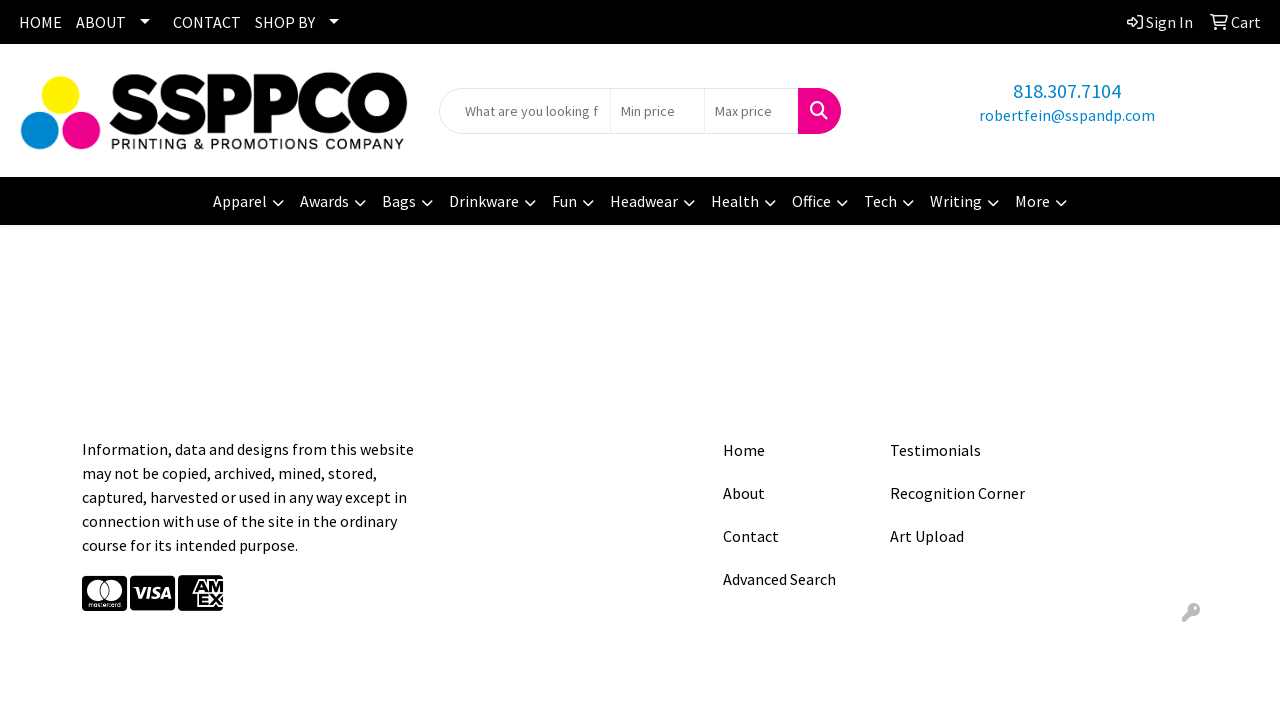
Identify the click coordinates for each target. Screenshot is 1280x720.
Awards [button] (324, 201)
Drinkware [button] (484, 201)
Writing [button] (956, 201)
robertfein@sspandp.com (1067, 115)
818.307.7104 (1067, 90)
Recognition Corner (957, 493)
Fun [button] (564, 201)
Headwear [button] (644, 201)
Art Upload (927, 536)
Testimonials (935, 450)
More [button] (1032, 201)
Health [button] (735, 201)
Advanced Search (779, 579)
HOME (40, 22)
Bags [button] (399, 201)
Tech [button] (880, 201)
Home (744, 450)
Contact (751, 536)
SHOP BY (285, 22)
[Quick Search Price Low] (657, 111)
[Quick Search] (525, 111)
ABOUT (101, 22)
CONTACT (207, 22)
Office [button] (811, 201)
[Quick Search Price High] (751, 111)
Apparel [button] (240, 201)
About (744, 493)
